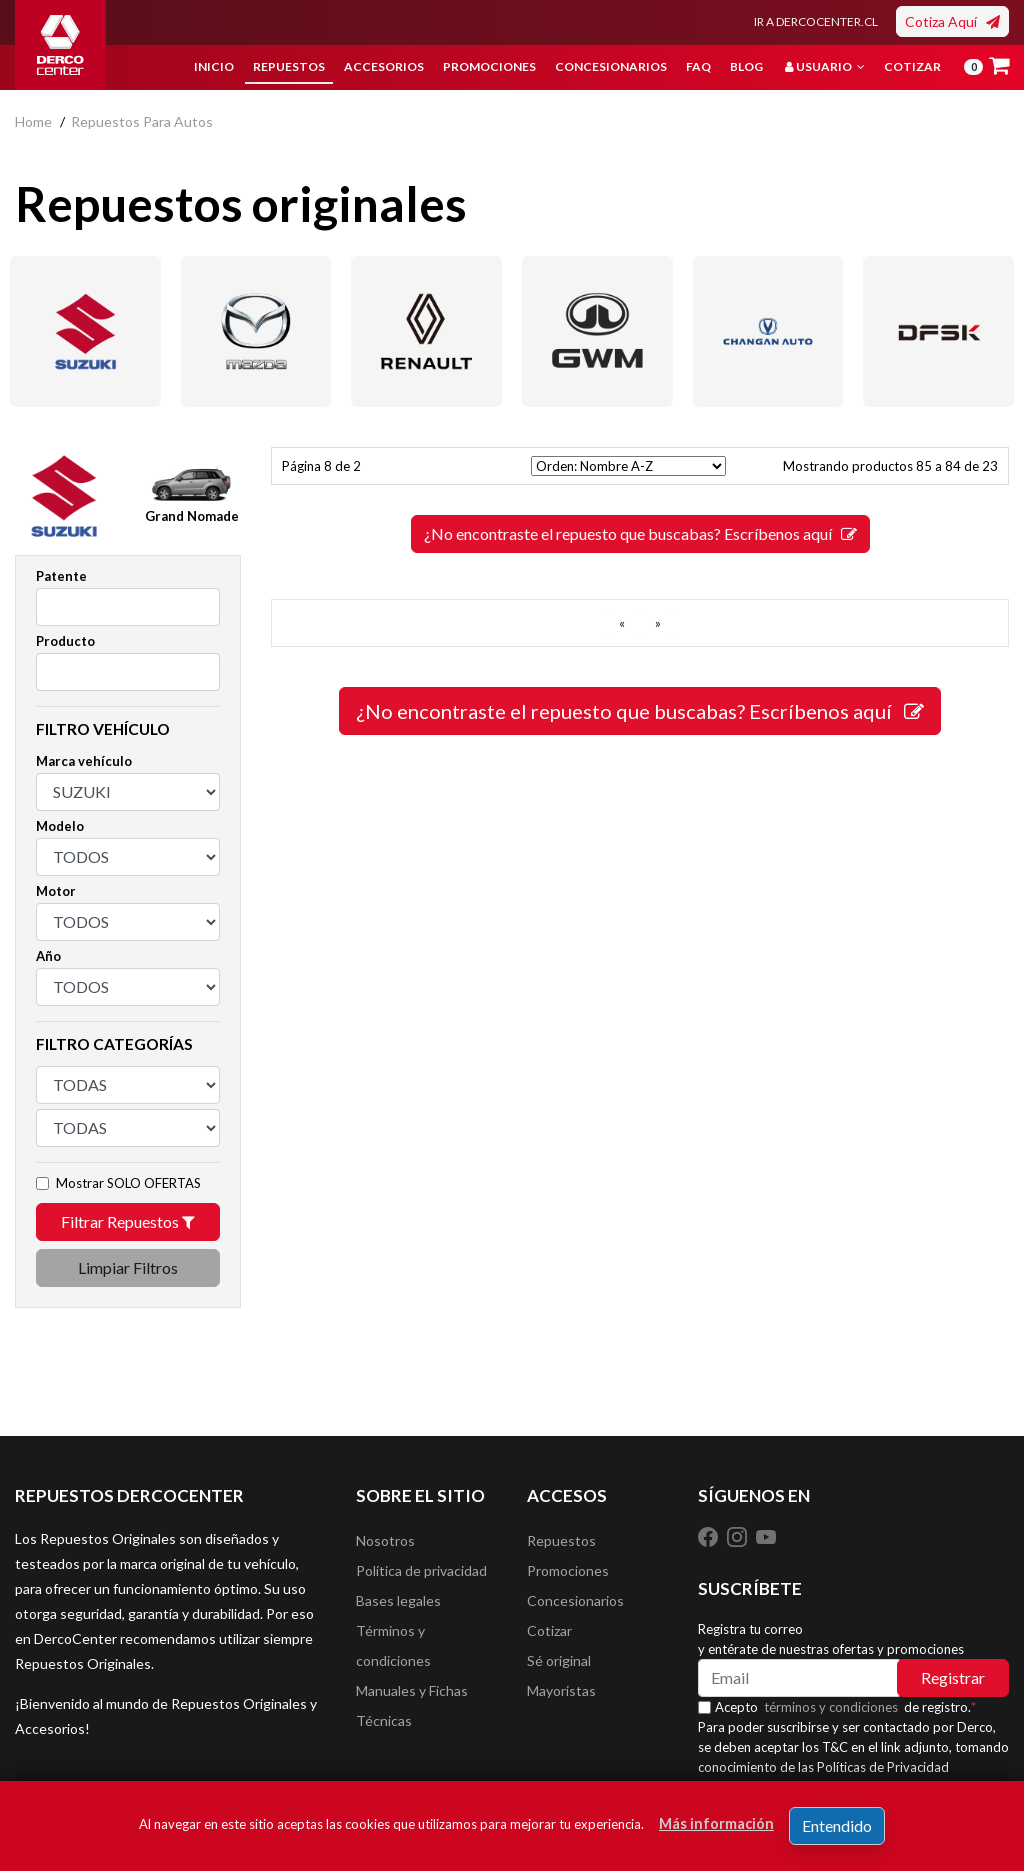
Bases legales (398, 1600)
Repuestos (289, 66)
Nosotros (385, 1540)
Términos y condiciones (393, 1645)
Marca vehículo (84, 761)
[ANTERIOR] (622, 623)
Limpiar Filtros (128, 1267)
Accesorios (384, 66)
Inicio (214, 66)
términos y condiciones (831, 1707)
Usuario (825, 66)
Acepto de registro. (845, 1707)
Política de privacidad (421, 1570)
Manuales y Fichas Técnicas (412, 1705)
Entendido (837, 1825)
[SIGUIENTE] (658, 623)
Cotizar (912, 66)
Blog (746, 66)
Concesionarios (611, 66)
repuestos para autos (142, 121)
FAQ (698, 66)
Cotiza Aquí (952, 21)
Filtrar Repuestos (128, 1221)
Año (48, 956)
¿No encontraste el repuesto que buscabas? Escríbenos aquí (640, 533)
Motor (56, 891)
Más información (716, 1823)
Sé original (559, 1660)
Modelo (60, 826)
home (33, 121)
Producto (65, 641)
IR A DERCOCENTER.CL (816, 21)
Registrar (953, 1677)
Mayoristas (561, 1690)
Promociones (489, 66)
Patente (61, 576)
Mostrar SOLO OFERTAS (128, 1183)
